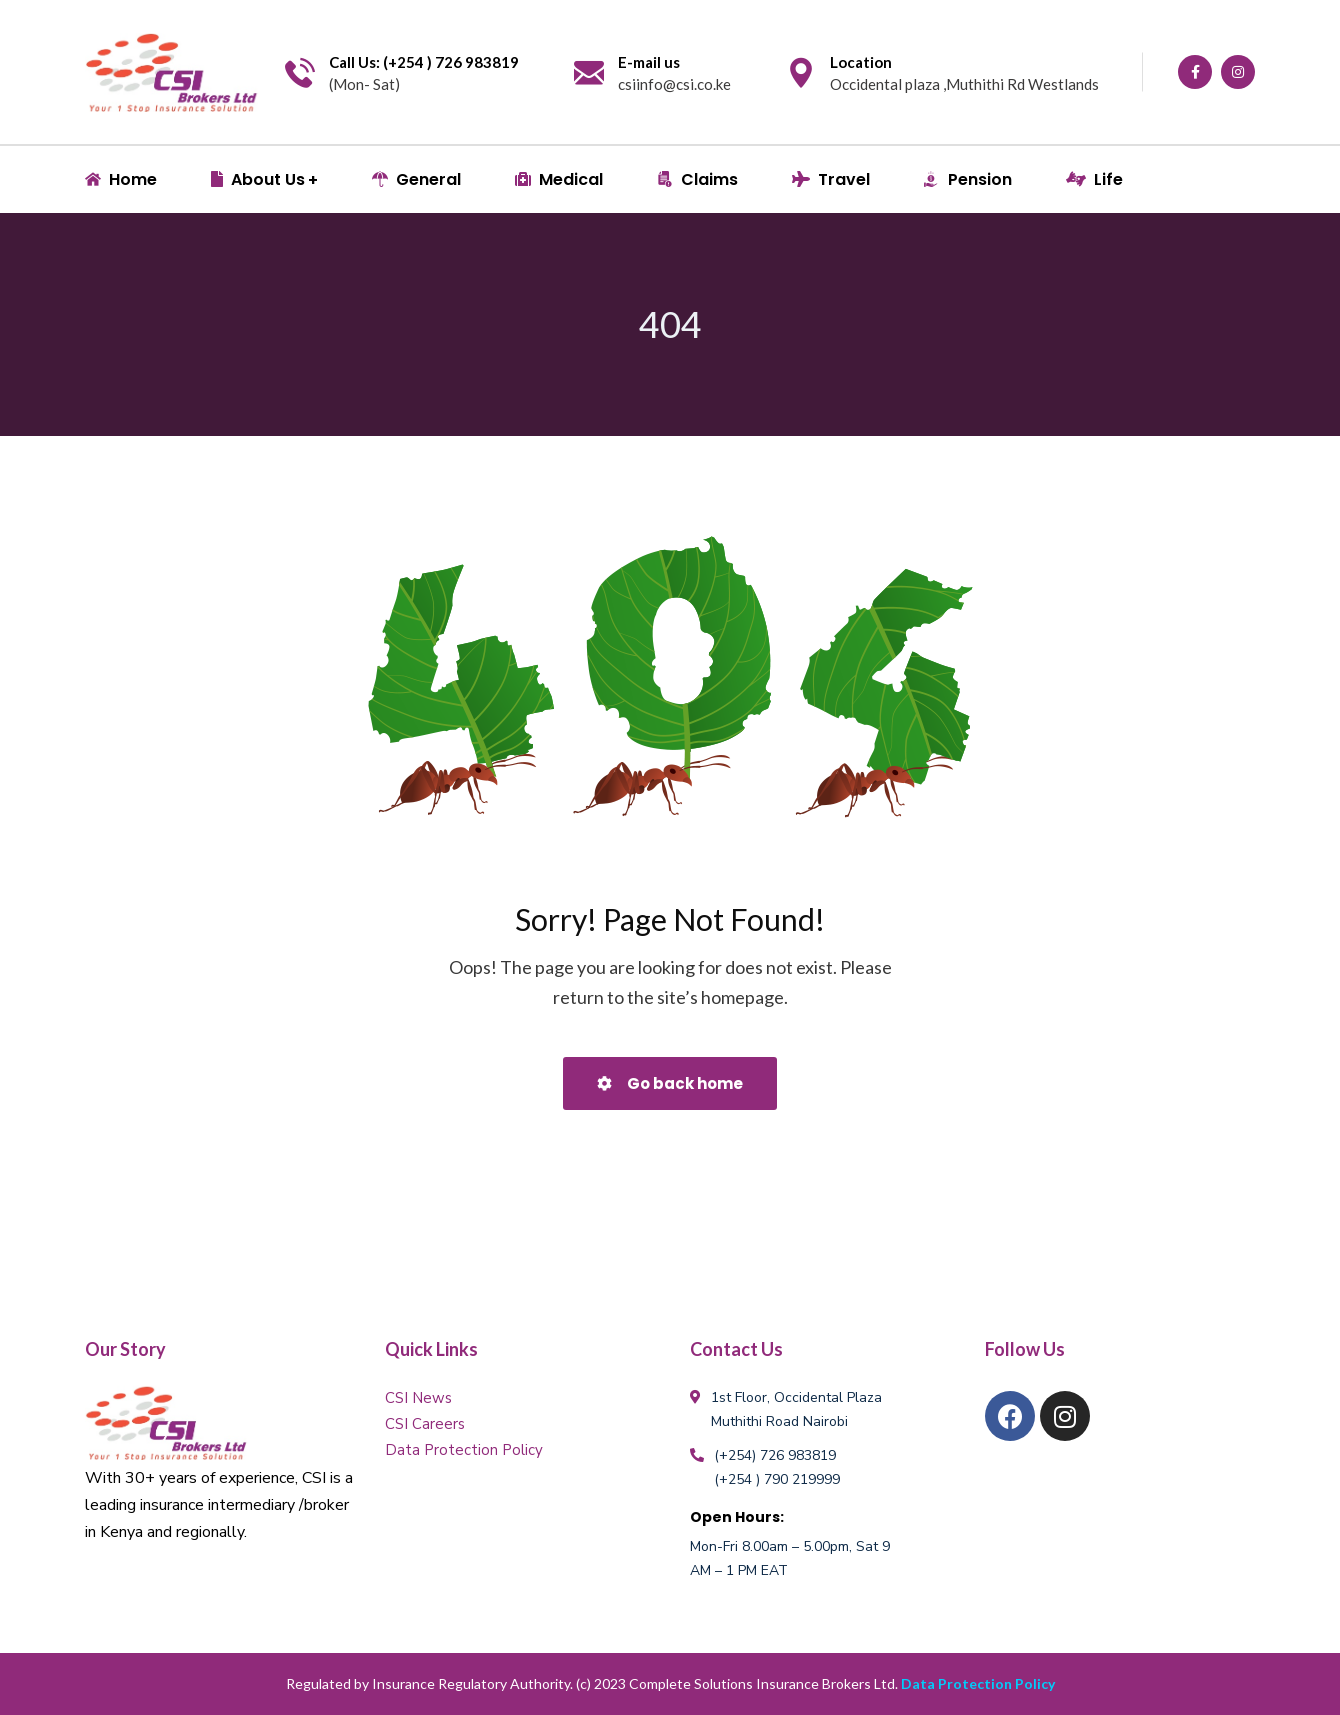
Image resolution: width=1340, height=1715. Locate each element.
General (416, 179)
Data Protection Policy (464, 1450)
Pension (968, 179)
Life (1094, 179)
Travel (831, 179)
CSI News (418, 1398)
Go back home (670, 1083)
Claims (697, 179)
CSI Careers (425, 1424)
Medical (559, 179)
